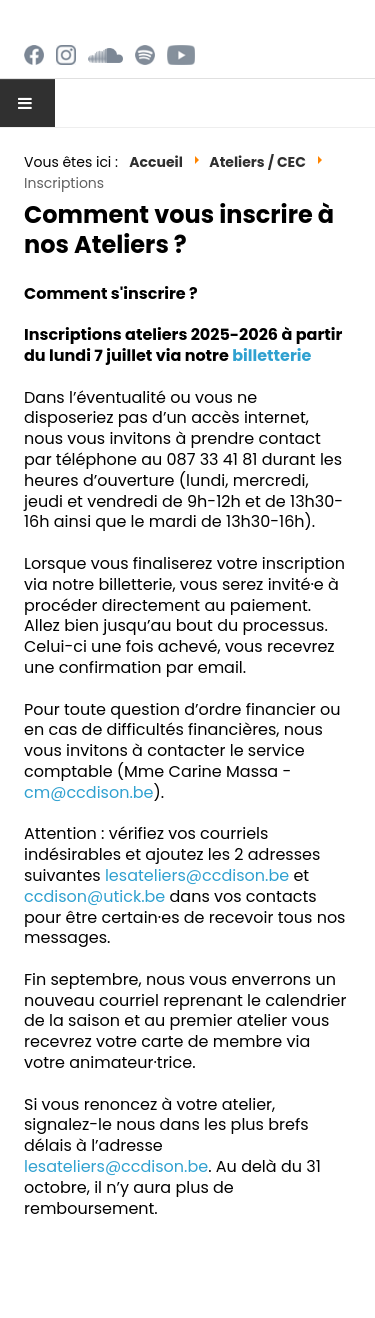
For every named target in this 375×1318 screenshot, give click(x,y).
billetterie (271, 355)
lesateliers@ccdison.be (197, 875)
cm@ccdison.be (89, 792)
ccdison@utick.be (94, 896)
